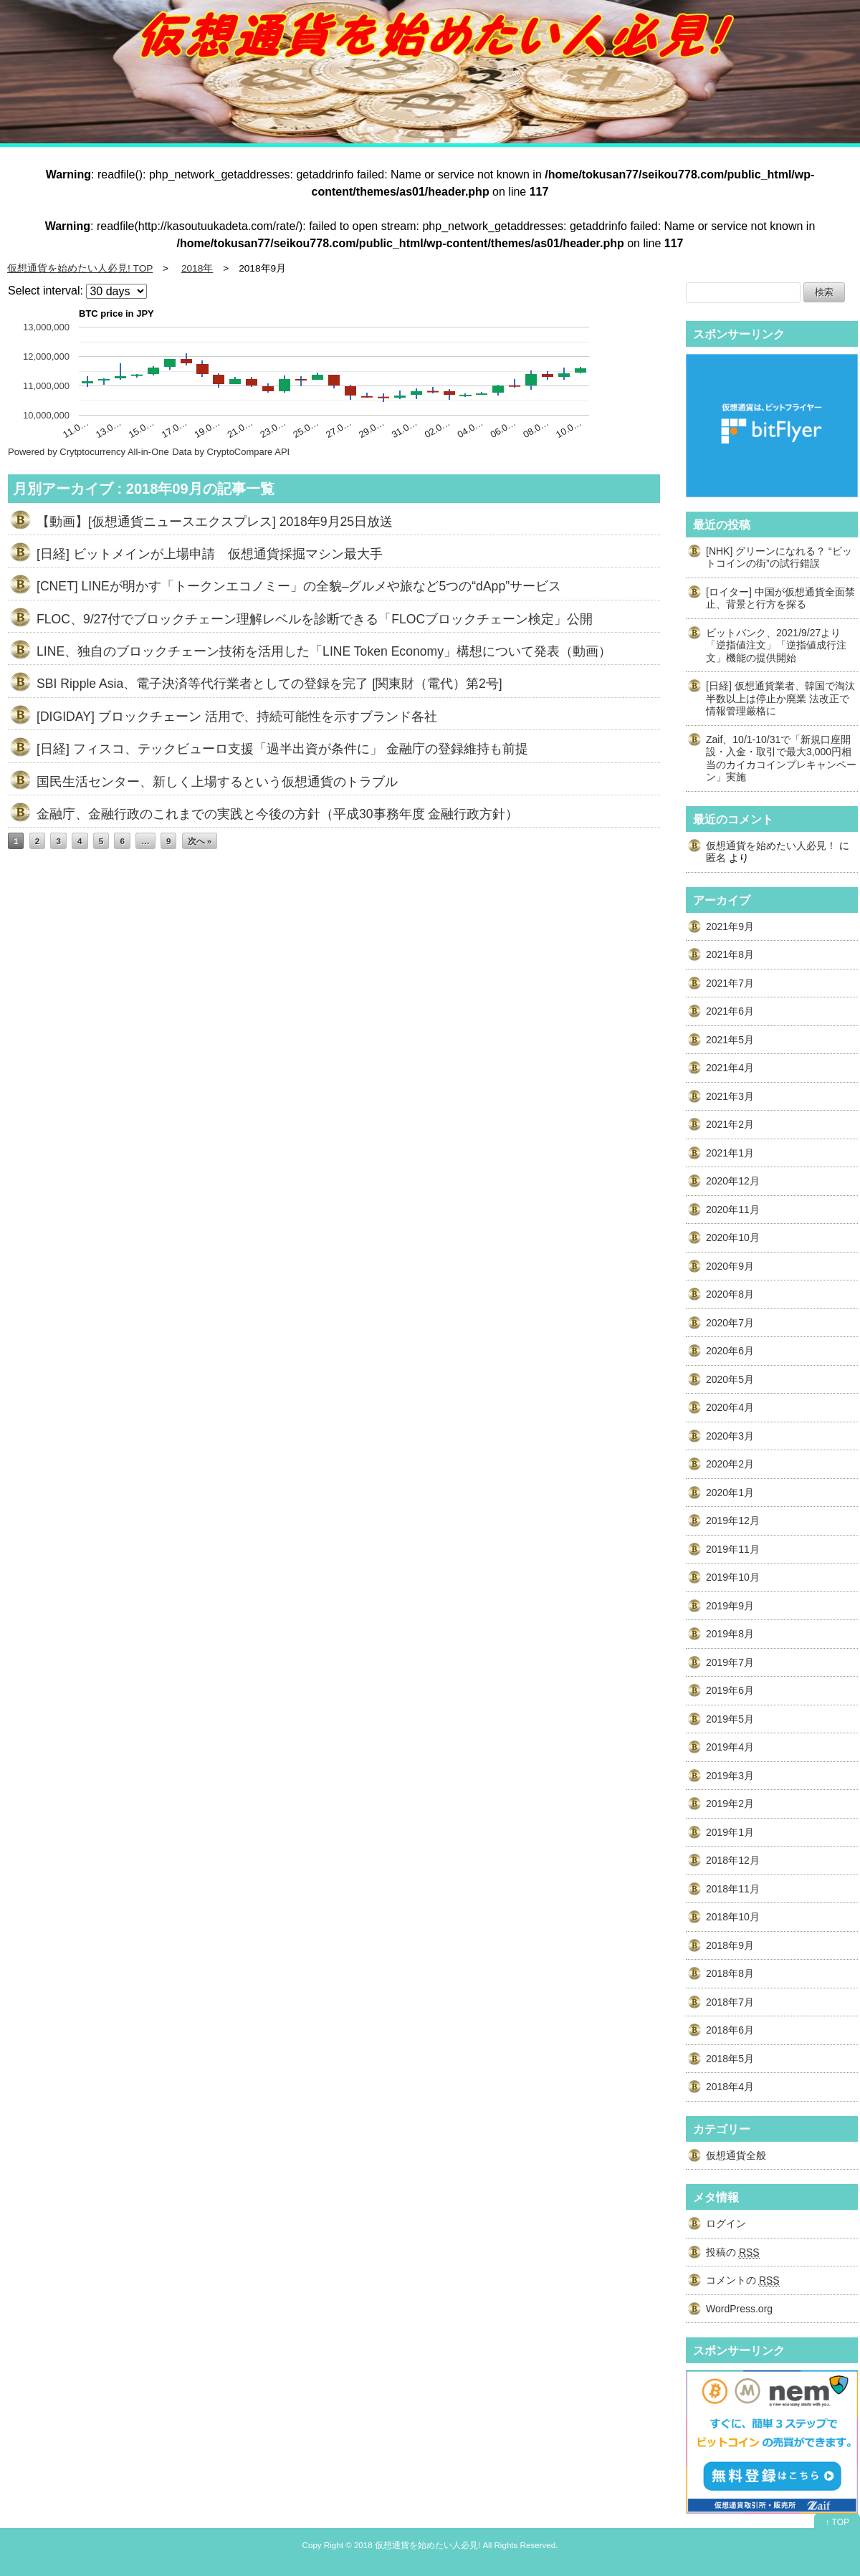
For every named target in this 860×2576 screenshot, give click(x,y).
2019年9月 (730, 1606)
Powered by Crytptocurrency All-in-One (88, 451)
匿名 (716, 857)
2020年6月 (730, 1350)
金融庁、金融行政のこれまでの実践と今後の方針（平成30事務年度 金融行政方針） (277, 814)
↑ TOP (837, 2522)
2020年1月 (730, 1492)
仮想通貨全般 (736, 2155)
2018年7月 (730, 2002)
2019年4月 (730, 1747)
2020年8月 (730, 1294)
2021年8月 (730, 954)
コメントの (743, 2280)
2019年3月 (730, 1775)
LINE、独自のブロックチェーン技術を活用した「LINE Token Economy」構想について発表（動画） (324, 651)
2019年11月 (733, 1549)
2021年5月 (730, 1039)
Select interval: (45, 290)
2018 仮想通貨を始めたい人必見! (417, 2544)
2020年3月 (730, 1436)
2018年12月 (733, 1860)
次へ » (200, 841)
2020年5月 (730, 1379)
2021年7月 (730, 983)
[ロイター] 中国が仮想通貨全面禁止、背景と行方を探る (780, 598)
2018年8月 (730, 1973)
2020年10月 (733, 1237)
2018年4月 (730, 2086)
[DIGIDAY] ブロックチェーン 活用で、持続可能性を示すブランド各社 (237, 716)
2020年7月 (730, 1322)
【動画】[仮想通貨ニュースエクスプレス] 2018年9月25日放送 (215, 521)
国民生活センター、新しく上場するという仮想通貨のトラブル (217, 782)
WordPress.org (739, 2308)
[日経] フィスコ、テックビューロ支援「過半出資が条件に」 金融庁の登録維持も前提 (282, 749)
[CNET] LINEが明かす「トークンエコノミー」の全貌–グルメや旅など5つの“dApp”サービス (299, 586)
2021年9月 (730, 926)
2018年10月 (733, 1917)
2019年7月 (730, 1662)
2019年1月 (730, 1832)
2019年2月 (730, 1803)
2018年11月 (733, 1889)
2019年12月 (733, 1520)
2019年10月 (733, 1577)
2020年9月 (730, 1266)
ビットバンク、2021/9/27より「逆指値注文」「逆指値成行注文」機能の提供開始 (776, 645)
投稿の (733, 2252)
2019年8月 (730, 1633)
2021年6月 (730, 1011)
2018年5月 (730, 2058)
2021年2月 (730, 1124)
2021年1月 (730, 1153)
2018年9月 (730, 1945)
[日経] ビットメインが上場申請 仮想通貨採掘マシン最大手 (210, 554)
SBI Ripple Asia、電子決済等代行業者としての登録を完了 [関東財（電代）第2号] (269, 683)
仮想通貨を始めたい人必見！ (771, 845)
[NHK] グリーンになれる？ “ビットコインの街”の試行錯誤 (779, 557)
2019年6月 (730, 1690)
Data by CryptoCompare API (231, 451)
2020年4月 (730, 1407)
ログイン (726, 2223)
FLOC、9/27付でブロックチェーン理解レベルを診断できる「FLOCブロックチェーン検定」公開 (315, 619)
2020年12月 (733, 1181)
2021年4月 (730, 1067)
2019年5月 (730, 1719)
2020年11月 (733, 1209)
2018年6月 (730, 2030)
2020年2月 (730, 1464)
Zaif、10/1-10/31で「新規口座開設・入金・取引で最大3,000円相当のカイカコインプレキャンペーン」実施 (781, 758)
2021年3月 (730, 1096)
